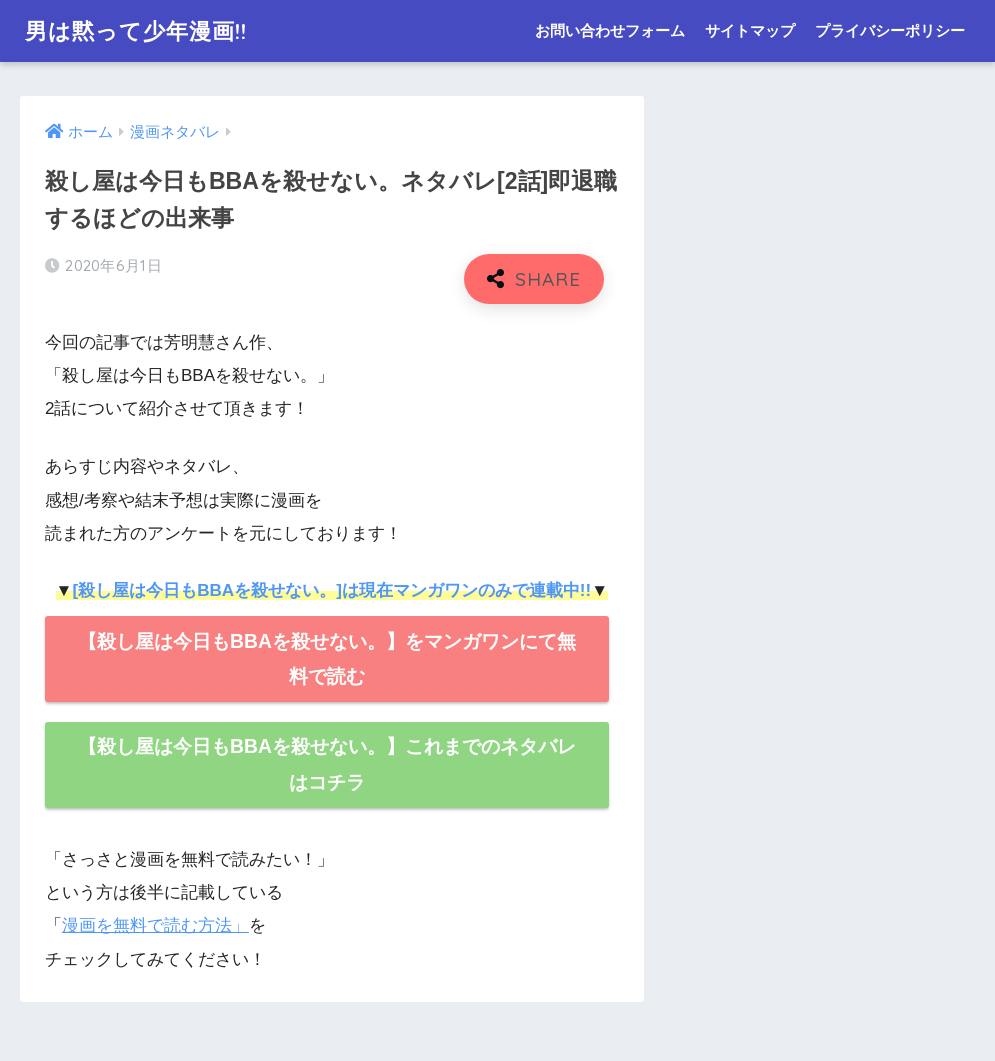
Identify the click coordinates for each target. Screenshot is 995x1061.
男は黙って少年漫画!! (141, 30)
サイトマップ (750, 30)
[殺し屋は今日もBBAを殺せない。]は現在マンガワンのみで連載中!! (331, 590)
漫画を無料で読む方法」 (155, 925)
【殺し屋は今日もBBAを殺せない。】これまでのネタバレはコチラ (327, 764)
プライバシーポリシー (890, 30)
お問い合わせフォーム (610, 30)
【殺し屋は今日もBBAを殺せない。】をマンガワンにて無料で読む (327, 659)
